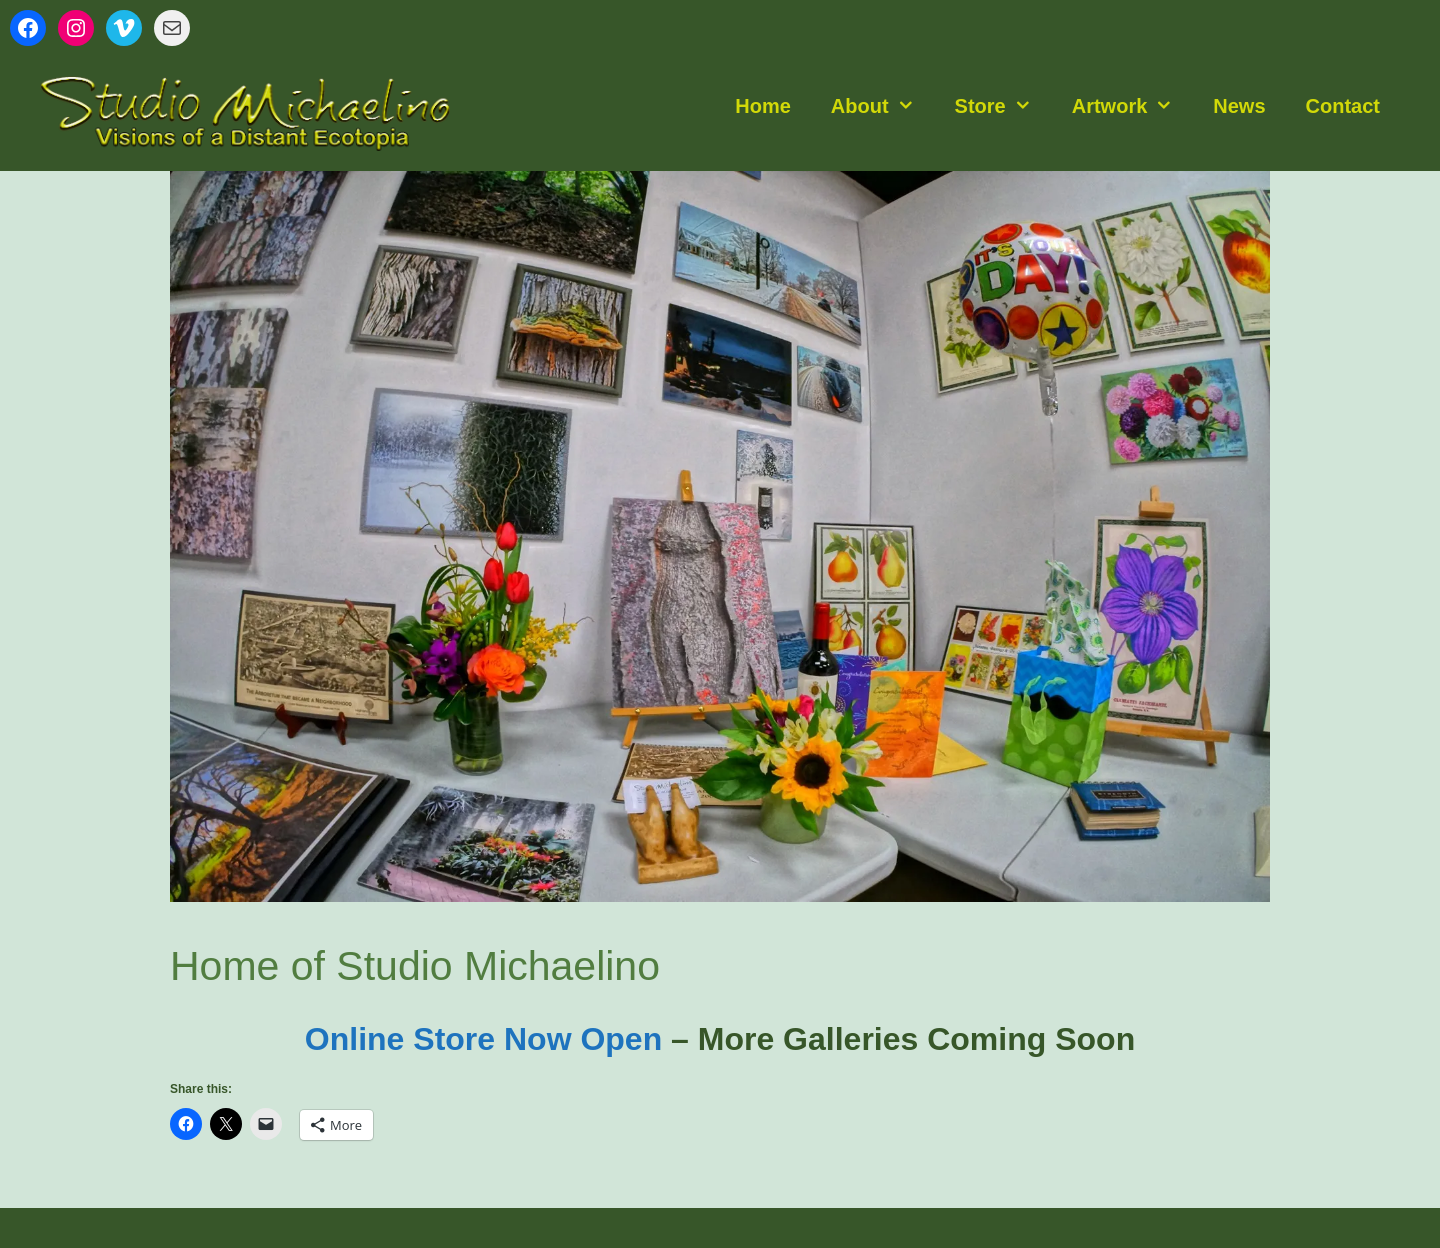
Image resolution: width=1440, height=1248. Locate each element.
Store (1003, 106)
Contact (1343, 106)
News (1239, 106)
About (883, 106)
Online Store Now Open (483, 1039)
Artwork (1133, 106)
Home (763, 106)
